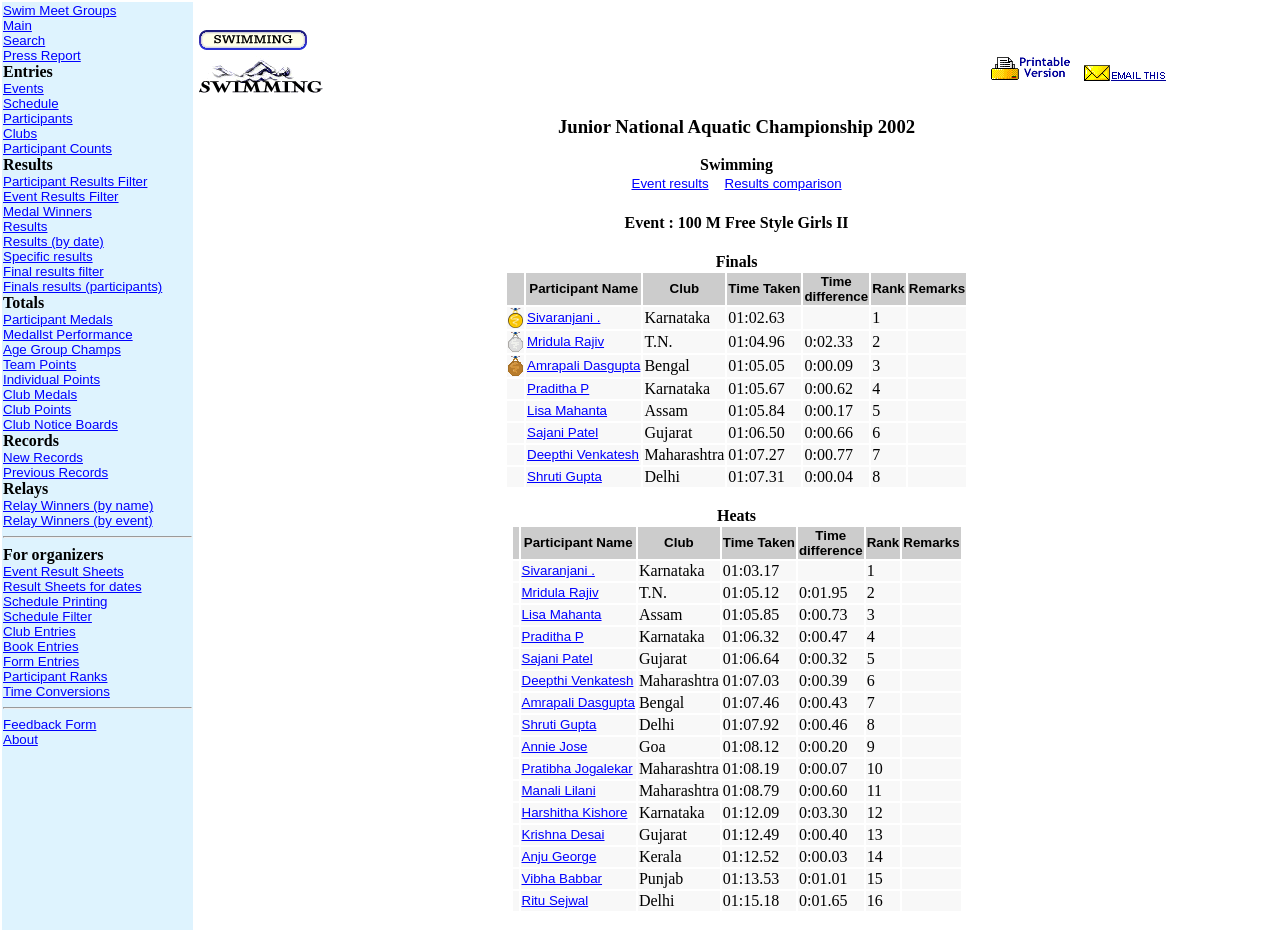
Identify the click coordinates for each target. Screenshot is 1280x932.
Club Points (37, 409)
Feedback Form (49, 724)
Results (25, 226)
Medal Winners (47, 211)
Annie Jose (555, 746)
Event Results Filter (61, 196)
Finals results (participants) (82, 286)
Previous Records (55, 472)
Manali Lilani (559, 790)
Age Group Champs (62, 349)
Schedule (31, 103)
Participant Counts (57, 148)
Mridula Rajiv (565, 341)
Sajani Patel (562, 432)
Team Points (39, 364)
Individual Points (51, 379)
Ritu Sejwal (555, 900)
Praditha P (558, 388)
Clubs (20, 133)
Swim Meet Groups (59, 10)
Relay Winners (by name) (78, 505)
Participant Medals (58, 319)
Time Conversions (56, 691)
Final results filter (53, 271)
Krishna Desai (563, 834)
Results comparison (783, 183)
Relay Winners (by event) (78, 520)
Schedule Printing (55, 601)
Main (17, 25)
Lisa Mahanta (567, 410)
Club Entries (39, 631)
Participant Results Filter (75, 181)
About (20, 739)
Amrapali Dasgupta (583, 365)
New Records (43, 457)
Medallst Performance (68, 334)
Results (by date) (53, 241)
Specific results (48, 256)
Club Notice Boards (60, 424)
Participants (38, 118)
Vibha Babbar (562, 878)
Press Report (42, 55)
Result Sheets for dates (72, 586)
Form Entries (41, 661)
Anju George (559, 856)
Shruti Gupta (564, 476)
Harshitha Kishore (575, 812)
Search (24, 40)
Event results (670, 183)
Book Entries (41, 646)
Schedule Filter (47, 616)
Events (23, 88)
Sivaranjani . (563, 317)
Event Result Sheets (63, 571)
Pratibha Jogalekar (577, 768)
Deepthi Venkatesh (583, 454)
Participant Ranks (55, 676)
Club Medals (40, 394)
